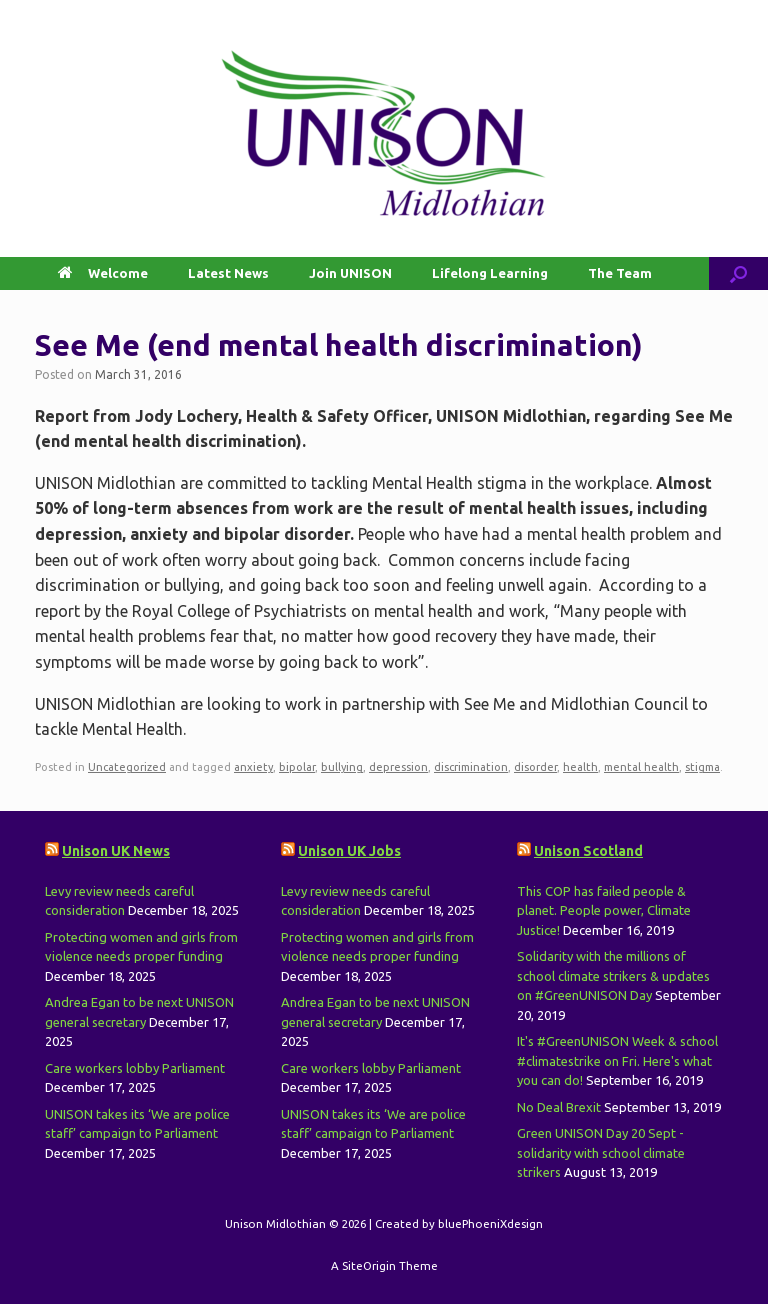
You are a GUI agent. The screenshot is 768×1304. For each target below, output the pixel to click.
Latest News (228, 273)
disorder (535, 767)
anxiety (253, 767)
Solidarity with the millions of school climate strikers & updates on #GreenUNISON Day (613, 975)
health (580, 767)
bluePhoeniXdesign (490, 1223)
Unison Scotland (588, 851)
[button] (738, 273)
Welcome (103, 273)
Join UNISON (350, 273)
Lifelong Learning (490, 273)
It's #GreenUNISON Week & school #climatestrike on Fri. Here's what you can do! (617, 1060)
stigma (702, 767)
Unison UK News (116, 851)
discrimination (471, 767)
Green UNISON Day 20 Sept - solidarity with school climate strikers (601, 1152)
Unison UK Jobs (349, 851)
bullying (342, 767)
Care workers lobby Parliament (135, 1068)
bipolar (297, 767)
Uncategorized (127, 767)
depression (398, 767)
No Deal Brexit (559, 1107)
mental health (641, 767)
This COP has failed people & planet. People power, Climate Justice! (604, 910)
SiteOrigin (369, 1265)
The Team (620, 273)
